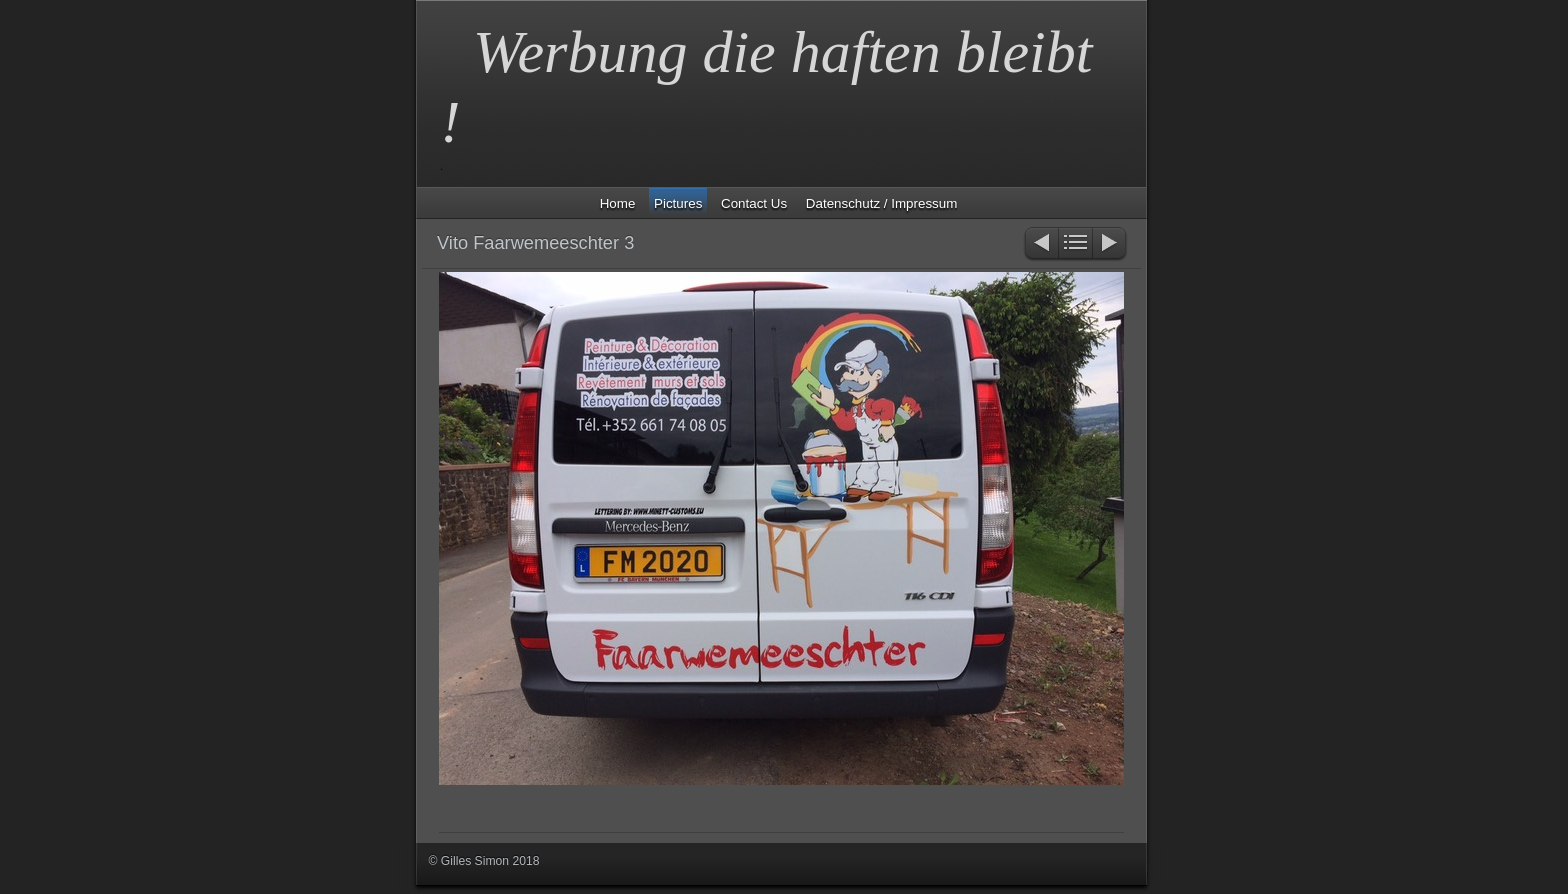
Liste (1075, 244)
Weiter (1110, 244)
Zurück (1040, 244)
